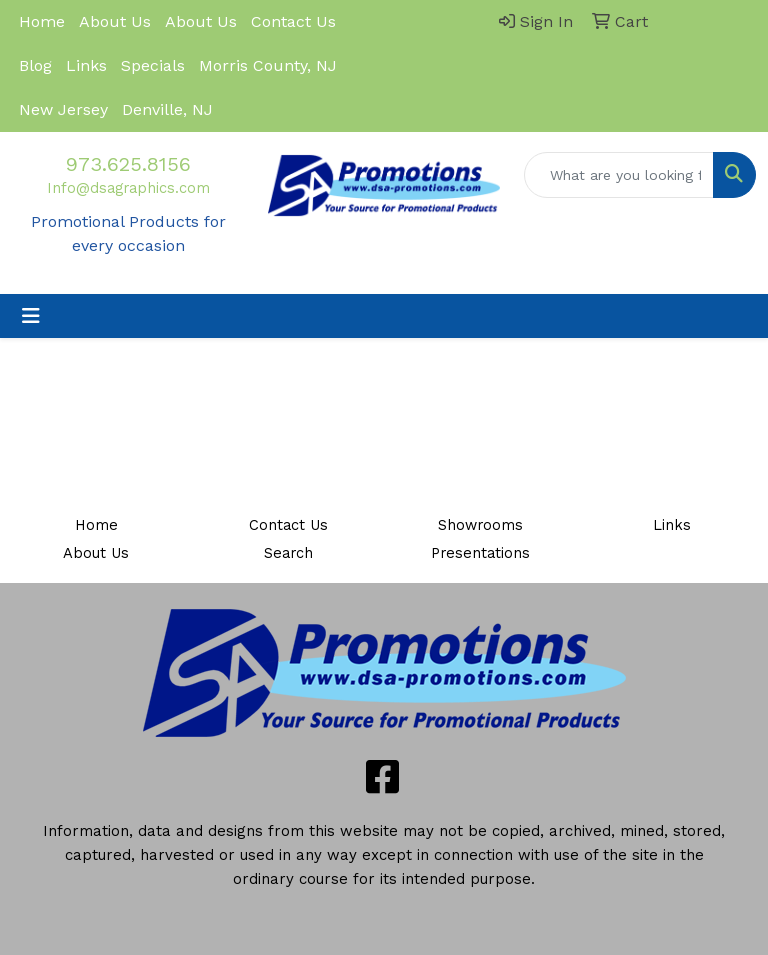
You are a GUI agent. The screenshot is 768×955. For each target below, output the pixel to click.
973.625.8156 (128, 164)
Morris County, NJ (268, 65)
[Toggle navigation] (31, 316)
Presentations (480, 553)
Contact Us (293, 21)
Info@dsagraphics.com (128, 188)
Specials (153, 65)
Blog (35, 65)
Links (86, 65)
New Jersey (63, 109)
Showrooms (480, 525)
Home (42, 21)
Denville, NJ (167, 109)
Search (288, 553)
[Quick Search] (619, 175)
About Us (115, 21)
